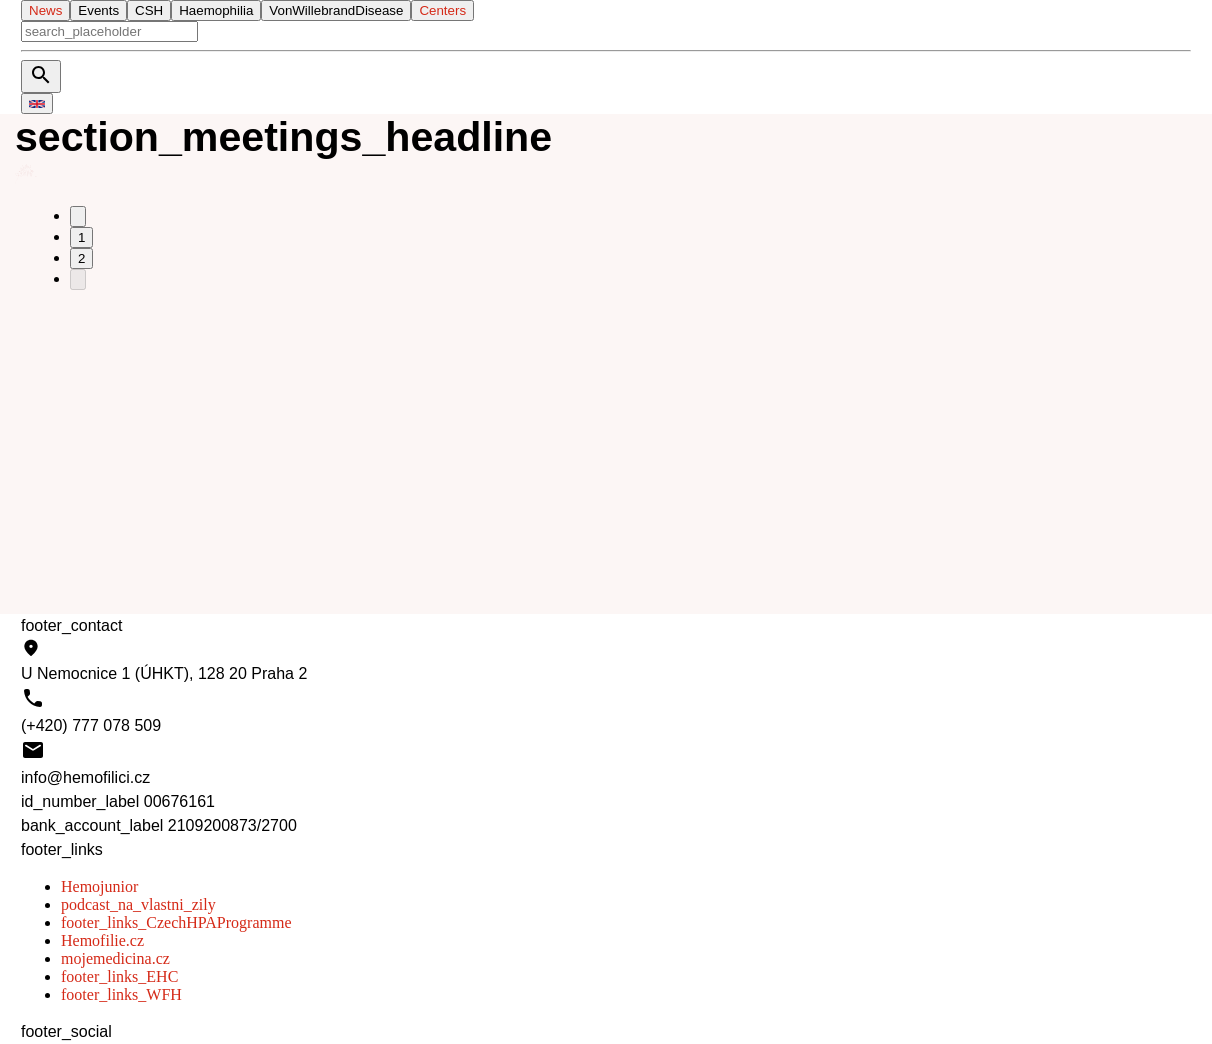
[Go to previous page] (78, 216)
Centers (442, 10)
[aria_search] (109, 31)
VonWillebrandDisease (336, 10)
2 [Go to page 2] (81, 258)
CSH (149, 10)
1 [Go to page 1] (81, 237)
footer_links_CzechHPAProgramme (176, 922)
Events (98, 10)
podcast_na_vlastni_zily (138, 904)
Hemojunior (99, 886)
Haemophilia (216, 10)
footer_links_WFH (121, 994)
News (45, 10)
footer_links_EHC (119, 976)
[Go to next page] (78, 279)
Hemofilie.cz (102, 940)
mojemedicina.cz (115, 958)
